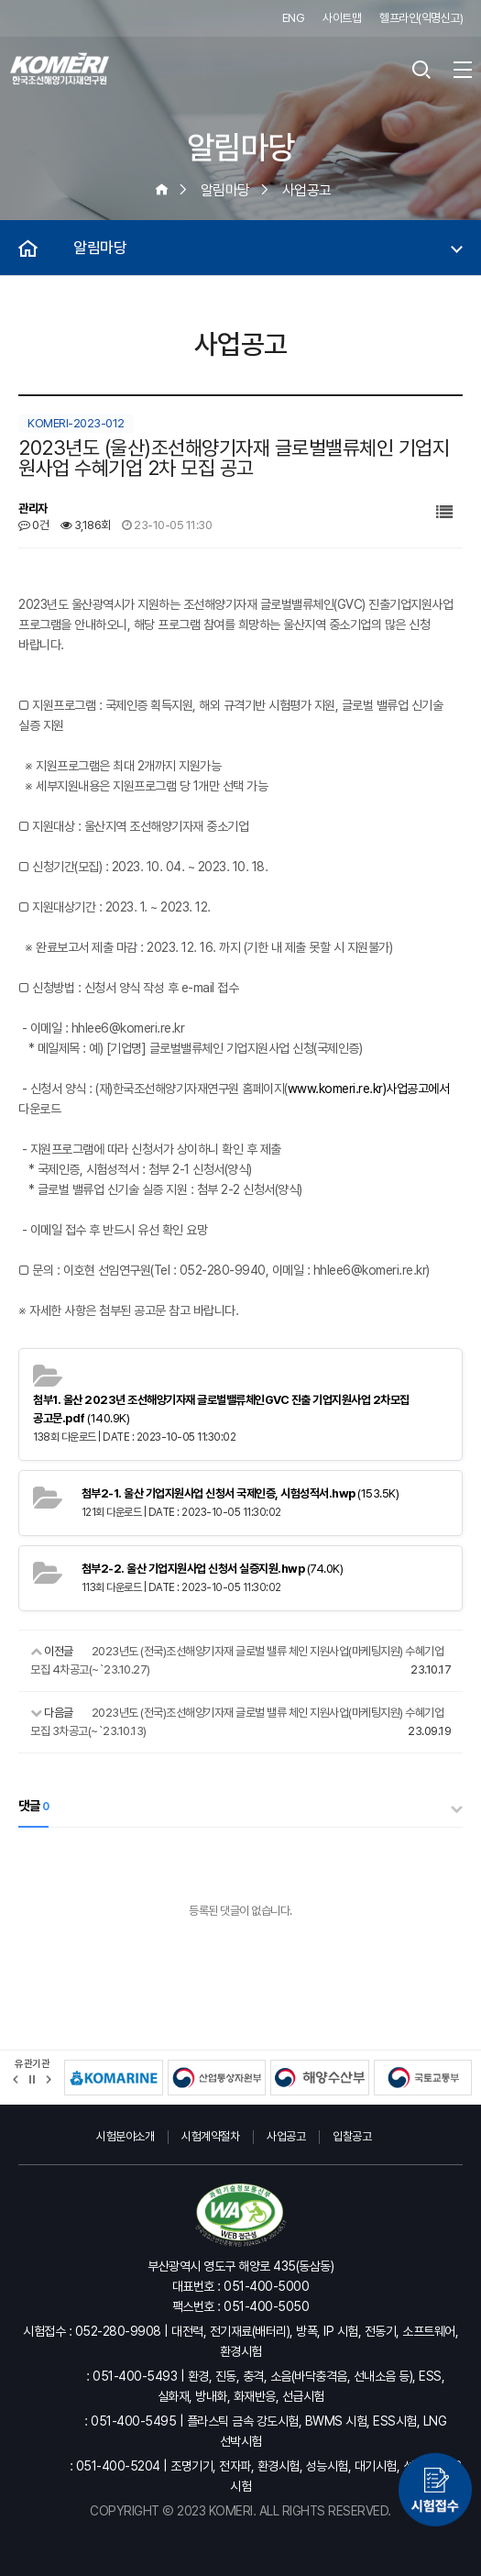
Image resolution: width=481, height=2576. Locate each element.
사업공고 (286, 2136)
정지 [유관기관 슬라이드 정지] (32, 2080)
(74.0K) (213, 1568)
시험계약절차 (210, 2136)
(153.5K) (240, 1493)
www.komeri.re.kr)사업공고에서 (369, 1088)
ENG (293, 18)
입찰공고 (352, 2136)
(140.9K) (221, 1409)
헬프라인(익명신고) (421, 18)
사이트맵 (341, 18)
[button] (16, 2079)
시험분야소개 (125, 2136)
